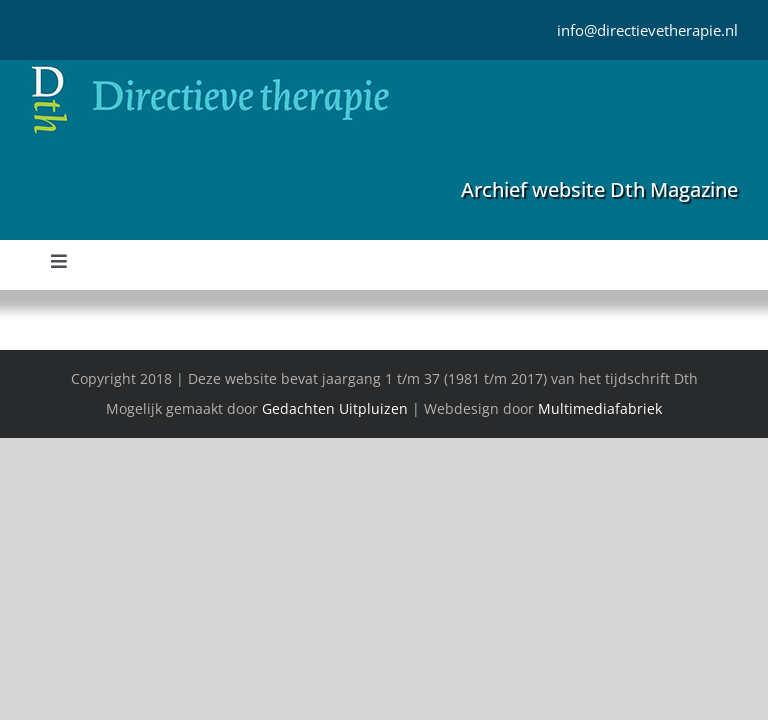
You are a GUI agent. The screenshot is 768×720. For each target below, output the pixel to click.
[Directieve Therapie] (210, 69)
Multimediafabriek (600, 408)
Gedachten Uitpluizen (335, 408)
